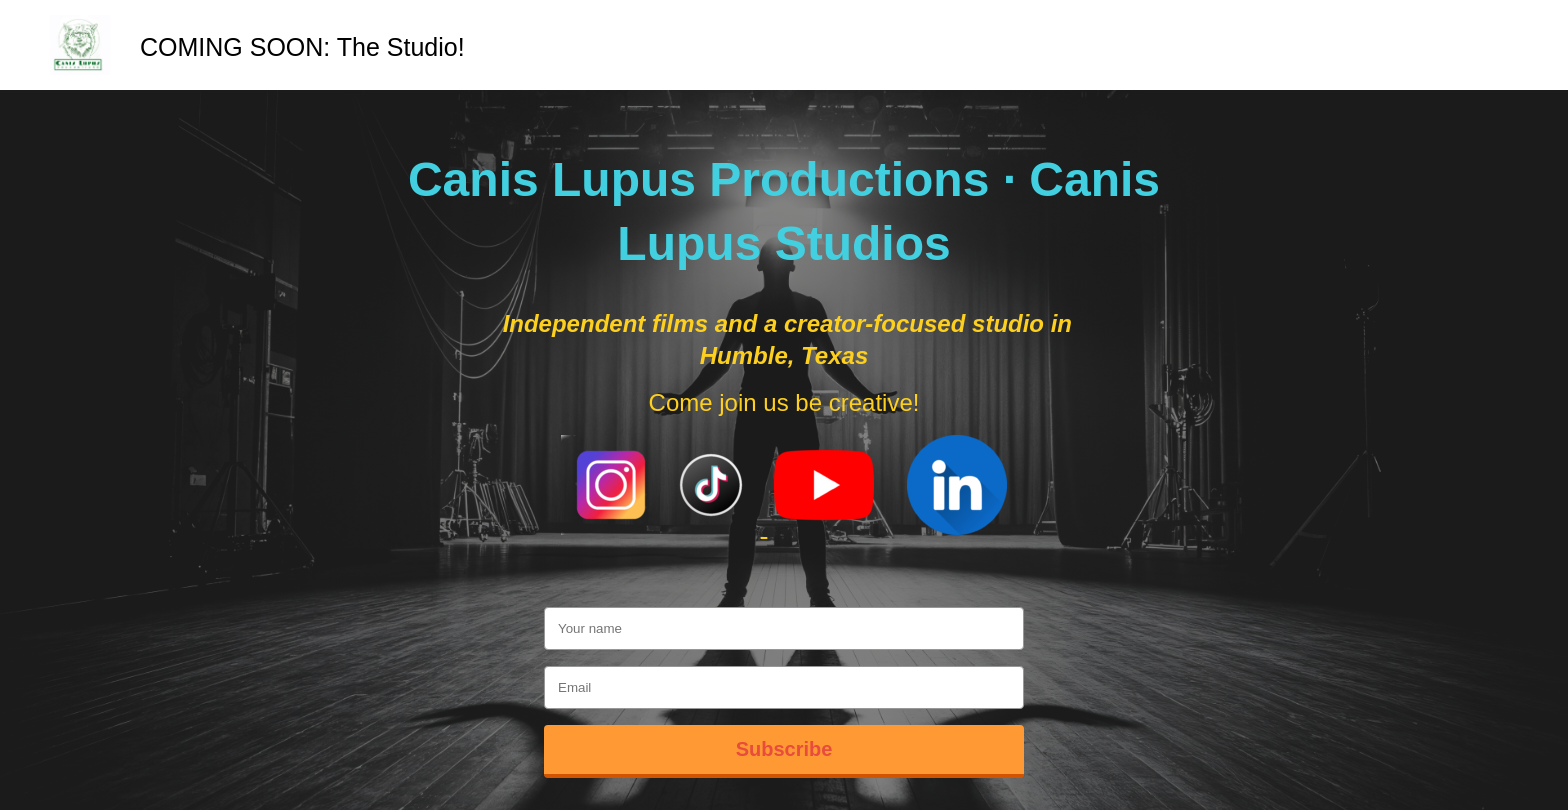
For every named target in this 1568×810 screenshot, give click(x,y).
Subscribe (784, 749)
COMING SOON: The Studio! (302, 47)
